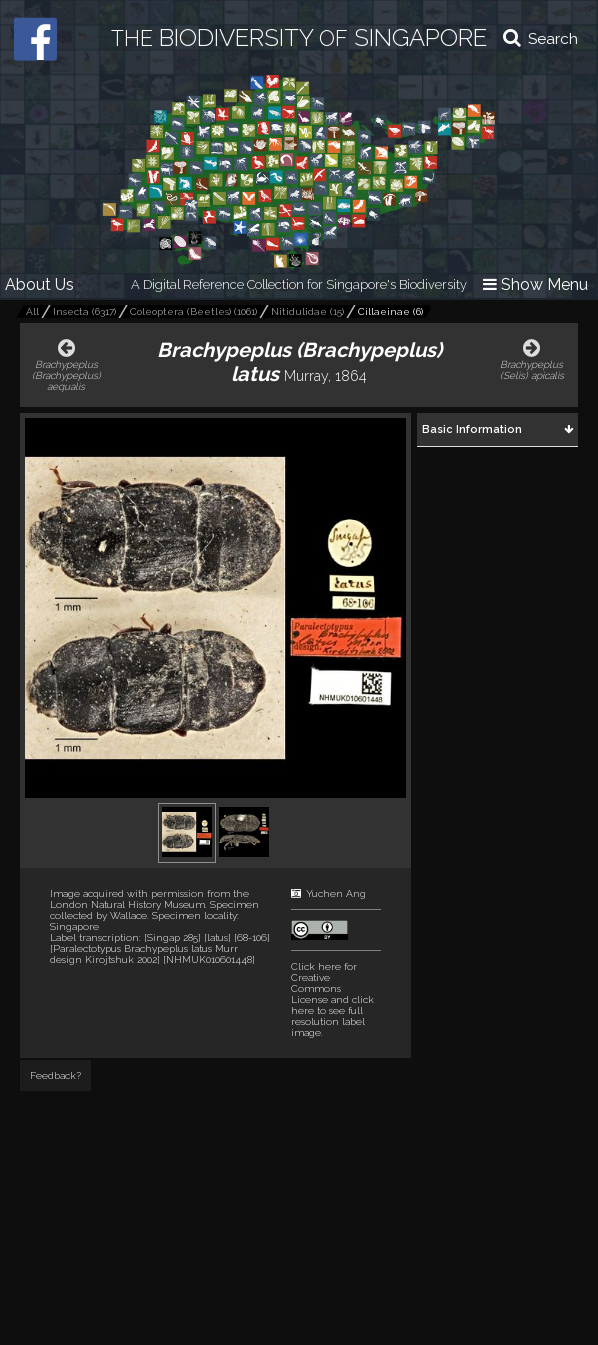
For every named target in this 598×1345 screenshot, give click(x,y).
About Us (39, 284)
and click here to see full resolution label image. (332, 999)
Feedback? (55, 1075)
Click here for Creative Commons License (324, 983)
